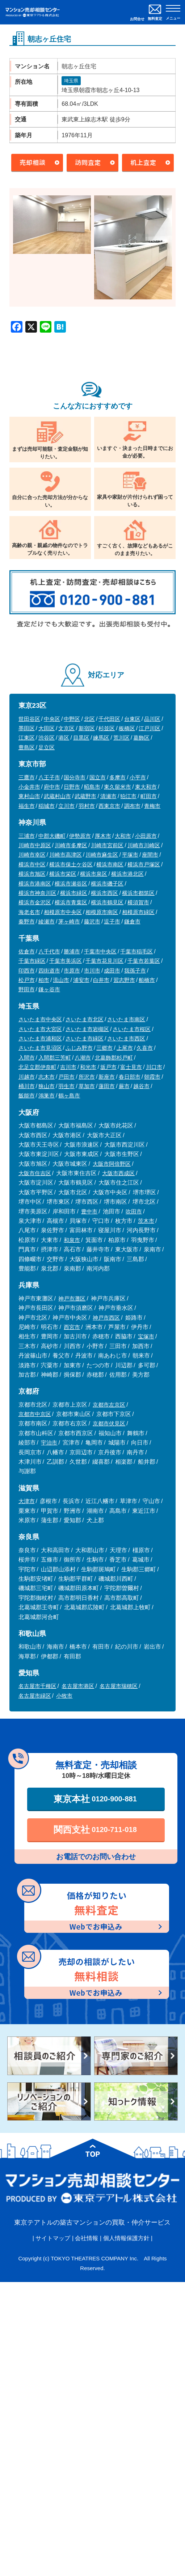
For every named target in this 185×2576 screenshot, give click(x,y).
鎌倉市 (132, 921)
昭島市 (92, 787)
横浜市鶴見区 (107, 902)
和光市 (88, 1067)
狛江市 (128, 796)
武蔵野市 (85, 796)
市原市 (72, 970)
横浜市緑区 (73, 893)
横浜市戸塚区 (143, 864)
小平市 (138, 777)
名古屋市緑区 (34, 1696)
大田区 (46, 728)
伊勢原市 (80, 836)
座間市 (150, 855)
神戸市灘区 (71, 1298)
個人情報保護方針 (126, 2238)
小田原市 (146, 836)
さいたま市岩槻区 (87, 1029)
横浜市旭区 (32, 874)
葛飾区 (141, 738)
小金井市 (29, 787)
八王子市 (49, 777)
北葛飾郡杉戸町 (114, 1058)
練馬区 (101, 738)
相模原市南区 (101, 912)
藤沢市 (92, 921)
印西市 (26, 970)
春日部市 (129, 1077)
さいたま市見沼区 (40, 1048)
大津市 (26, 1501)
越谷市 (141, 1086)
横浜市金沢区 (34, 902)
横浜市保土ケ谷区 (71, 864)
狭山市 (46, 1086)
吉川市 (68, 1067)
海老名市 (29, 912)
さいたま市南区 (126, 1019)
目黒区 (81, 738)
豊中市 (89, 1211)
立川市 (66, 806)
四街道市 (49, 970)
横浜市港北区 (127, 874)
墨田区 (26, 728)
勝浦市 (72, 951)
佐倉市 (26, 951)
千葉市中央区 (100, 951)
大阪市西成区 (118, 1173)
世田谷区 (29, 719)
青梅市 (152, 806)
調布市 (132, 806)
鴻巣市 (46, 1095)
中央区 (52, 719)
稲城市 (46, 806)
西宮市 (72, 1327)
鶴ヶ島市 (69, 1095)
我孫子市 (135, 970)
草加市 (87, 1086)
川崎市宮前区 (107, 845)
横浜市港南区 (34, 883)
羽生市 (66, 1086)
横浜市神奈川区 (37, 893)
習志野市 (124, 980)
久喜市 (144, 1048)
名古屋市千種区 (37, 1686)
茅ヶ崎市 (69, 921)
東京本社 (95, 1799)
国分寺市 (74, 777)
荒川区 (121, 738)
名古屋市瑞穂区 (119, 1686)
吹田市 (134, 1211)
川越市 (26, 1077)
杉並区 (106, 728)
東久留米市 (117, 787)
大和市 (123, 836)
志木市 (46, 1077)
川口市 (154, 1067)
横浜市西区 (104, 893)
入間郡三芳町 (54, 1058)
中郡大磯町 (52, 836)
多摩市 (117, 777)
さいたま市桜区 (132, 1029)
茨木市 (146, 1221)
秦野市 (26, 921)
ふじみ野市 (79, 1048)
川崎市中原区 (34, 845)
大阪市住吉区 (34, 1173)
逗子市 (112, 921)
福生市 (26, 806)
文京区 (66, 728)
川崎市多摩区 (71, 845)
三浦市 (26, 836)
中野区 (72, 719)
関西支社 (95, 1829)
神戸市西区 (106, 1318)
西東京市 (109, 806)
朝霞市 (152, 1077)
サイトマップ (52, 2238)
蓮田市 (106, 1086)
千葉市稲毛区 (136, 951)
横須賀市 (138, 902)
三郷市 (104, 1048)
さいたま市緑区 (85, 1038)
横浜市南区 (109, 864)
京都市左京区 (109, 1405)
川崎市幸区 (32, 855)
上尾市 (125, 1048)
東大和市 (146, 787)
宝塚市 (146, 1336)
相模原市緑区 (138, 912)
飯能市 (26, 1095)
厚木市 (103, 836)
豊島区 (26, 747)
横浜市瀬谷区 (71, 883)
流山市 (61, 980)
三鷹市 (26, 777)
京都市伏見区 (109, 1423)
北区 (89, 719)
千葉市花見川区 (104, 961)
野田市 (26, 989)
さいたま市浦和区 (40, 1038)
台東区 (132, 719)
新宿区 (87, 728)
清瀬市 (108, 796)
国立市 (97, 777)
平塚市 (130, 855)
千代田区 (109, 719)
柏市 (43, 980)
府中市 (52, 787)
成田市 (112, 970)
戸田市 (66, 1077)
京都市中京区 (34, 1414)
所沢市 (87, 1077)
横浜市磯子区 (107, 883)
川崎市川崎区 (143, 845)
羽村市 (87, 806)
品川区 (152, 719)
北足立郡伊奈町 (37, 1067)
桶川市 (26, 1086)
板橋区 (127, 728)
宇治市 (49, 1442)
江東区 (26, 738)
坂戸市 (108, 1067)
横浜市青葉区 (71, 902)
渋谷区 (46, 738)
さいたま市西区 (126, 1038)
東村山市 (29, 796)
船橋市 (147, 980)
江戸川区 (149, 728)
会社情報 (86, 2238)
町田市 (148, 796)
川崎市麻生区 (101, 855)
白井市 (101, 980)
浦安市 (81, 980)
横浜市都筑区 (138, 893)
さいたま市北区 (85, 1019)
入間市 (26, 1058)
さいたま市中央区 (40, 1019)
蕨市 (124, 1086)
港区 (63, 738)
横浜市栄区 (62, 874)
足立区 (46, 747)
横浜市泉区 (93, 874)
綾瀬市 (46, 921)
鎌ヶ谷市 (49, 989)
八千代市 (49, 951)
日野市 (72, 787)
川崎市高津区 (65, 855)
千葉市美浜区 (65, 961)
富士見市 (131, 1067)
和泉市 (72, 1240)
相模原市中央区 (63, 912)
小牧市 (64, 1696)
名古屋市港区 (78, 1686)
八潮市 (83, 1058)
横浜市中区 (32, 864)
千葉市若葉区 (143, 961)
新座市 (106, 1077)
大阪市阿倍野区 (112, 1164)
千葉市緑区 (32, 961)
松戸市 (26, 980)
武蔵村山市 (57, 796)
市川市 (92, 970)
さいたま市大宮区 (40, 1029)
